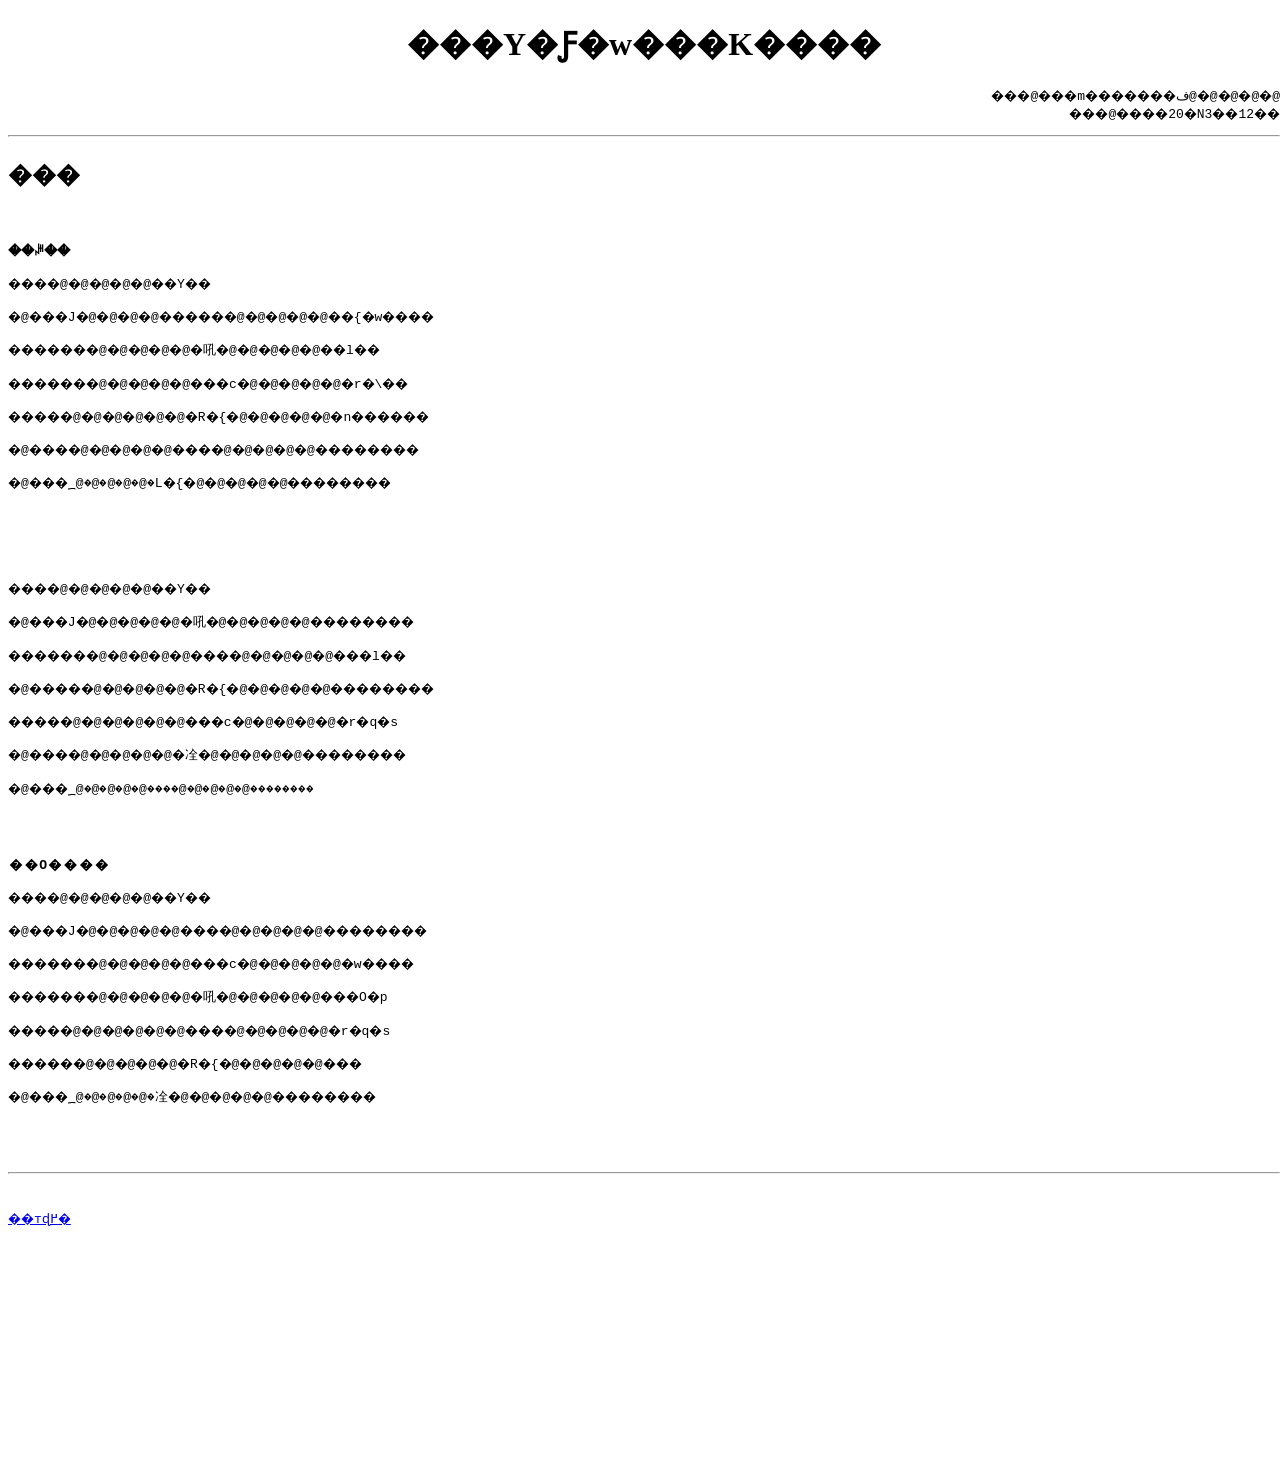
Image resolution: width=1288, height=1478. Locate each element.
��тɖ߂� (43, 1317)
